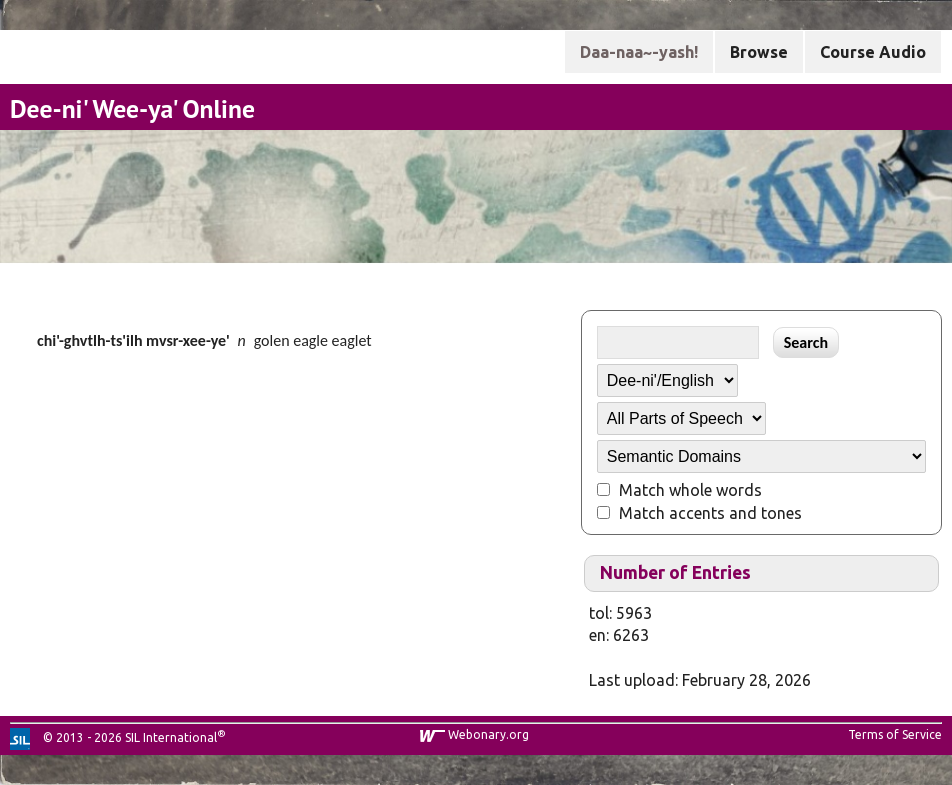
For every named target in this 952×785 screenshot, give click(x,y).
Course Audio (873, 52)
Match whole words (690, 490)
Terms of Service (895, 734)
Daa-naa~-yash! (639, 52)
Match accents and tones (710, 513)
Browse (759, 52)
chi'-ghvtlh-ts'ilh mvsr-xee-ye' (133, 340)
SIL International (171, 737)
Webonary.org (488, 734)
